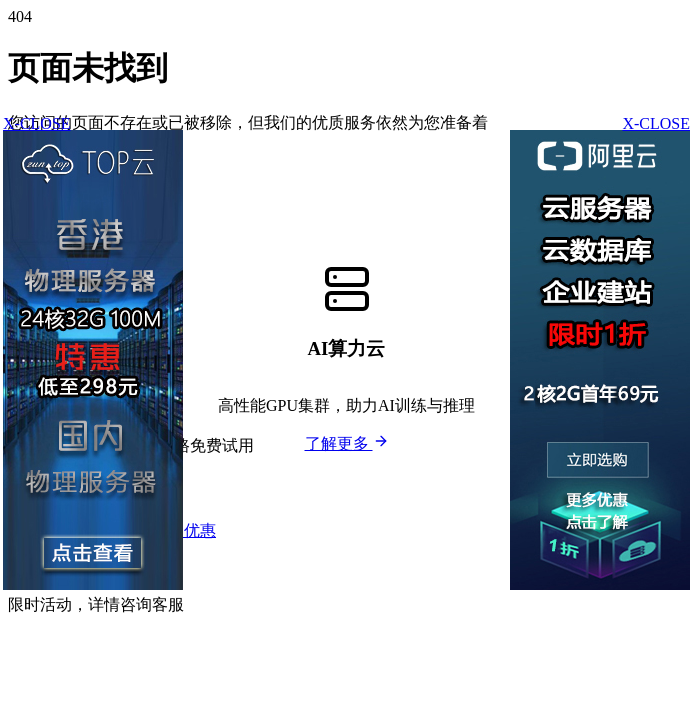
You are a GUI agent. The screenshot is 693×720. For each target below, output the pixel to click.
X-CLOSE (656, 123)
